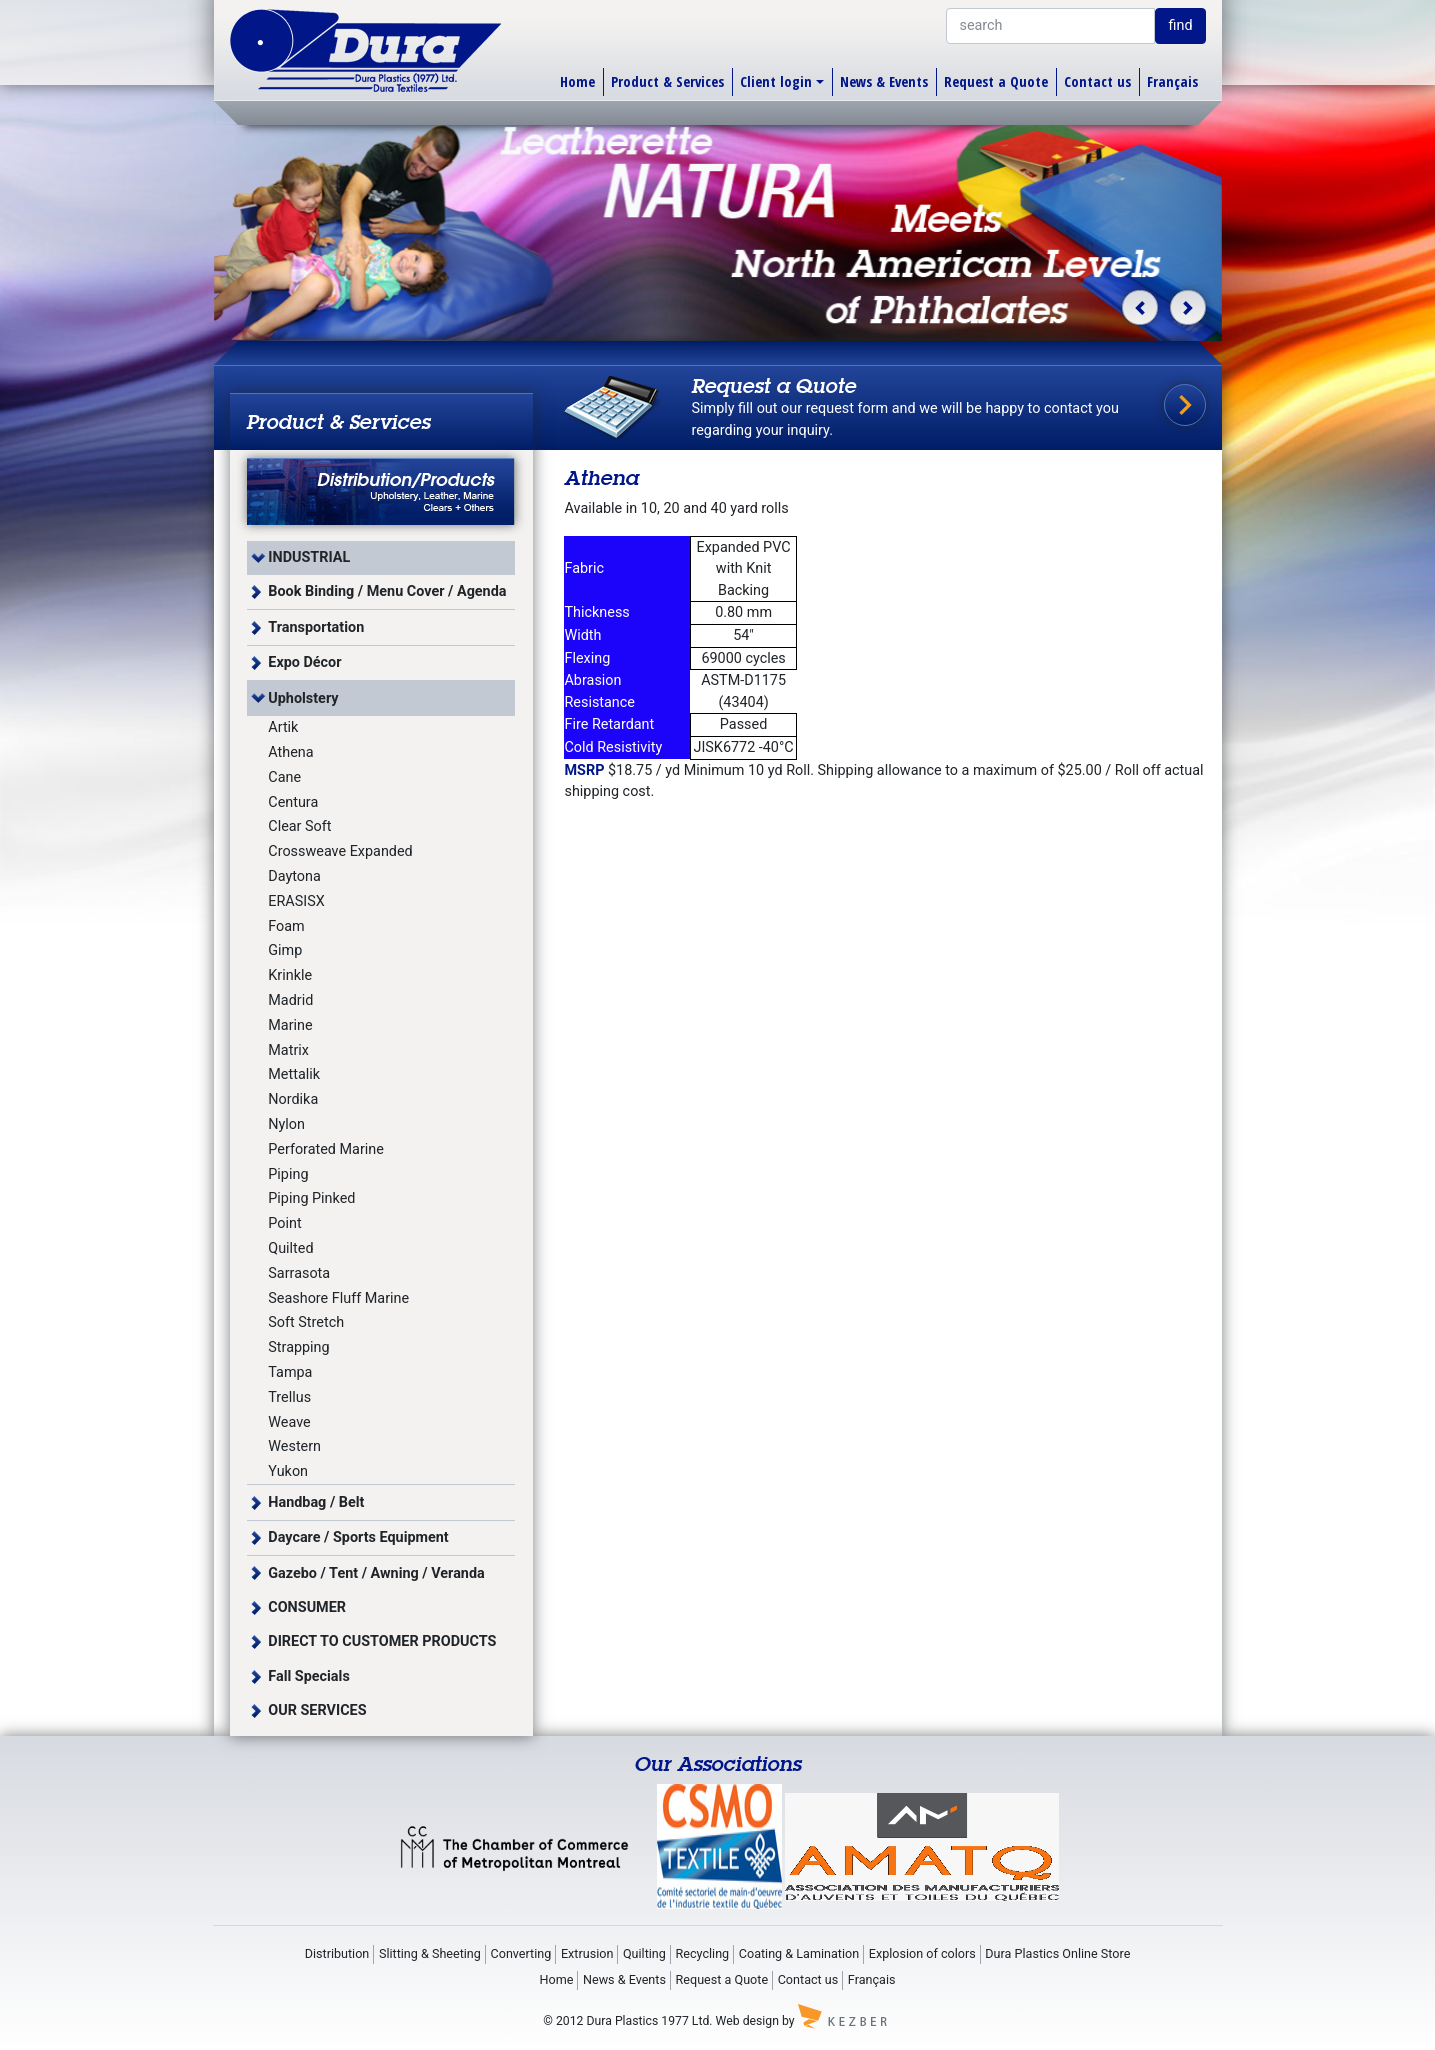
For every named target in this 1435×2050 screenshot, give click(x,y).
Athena (290, 752)
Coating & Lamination (799, 1953)
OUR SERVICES (317, 1710)
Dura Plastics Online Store (1057, 1953)
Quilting (644, 1953)
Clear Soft (299, 826)
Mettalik (294, 1074)
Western (294, 1446)
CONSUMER (307, 1607)
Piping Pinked (311, 1198)
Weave (289, 1422)
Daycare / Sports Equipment (358, 1537)
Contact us (1097, 81)
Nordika (293, 1099)
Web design (747, 2021)
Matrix (288, 1050)
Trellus (289, 1397)
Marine (290, 1025)
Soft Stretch (306, 1322)
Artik (283, 727)
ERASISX (296, 901)
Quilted (290, 1248)
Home (577, 81)
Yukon (288, 1471)
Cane (284, 777)
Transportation (316, 627)
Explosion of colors (922, 1953)
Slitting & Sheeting (430, 1953)
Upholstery (303, 698)
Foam (286, 926)
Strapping (298, 1347)
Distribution (337, 1953)
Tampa (290, 1372)
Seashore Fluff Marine (338, 1298)
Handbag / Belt (316, 1502)
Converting (521, 1953)
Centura (293, 802)
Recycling (703, 1953)
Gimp (285, 950)
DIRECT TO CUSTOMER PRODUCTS (382, 1641)
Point (284, 1223)
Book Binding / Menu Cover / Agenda (387, 591)
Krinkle (290, 975)
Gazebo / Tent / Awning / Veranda (376, 1573)
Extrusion (587, 1953)
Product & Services (667, 81)
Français (1172, 81)
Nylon (286, 1124)
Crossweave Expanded (340, 851)
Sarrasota (299, 1273)
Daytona (294, 876)
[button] (1139, 307)
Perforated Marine (326, 1149)
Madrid (290, 1000)
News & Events (884, 81)
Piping (288, 1174)
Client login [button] (776, 81)
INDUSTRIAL (309, 557)
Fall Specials (309, 1676)
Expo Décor (304, 662)
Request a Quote (996, 81)
